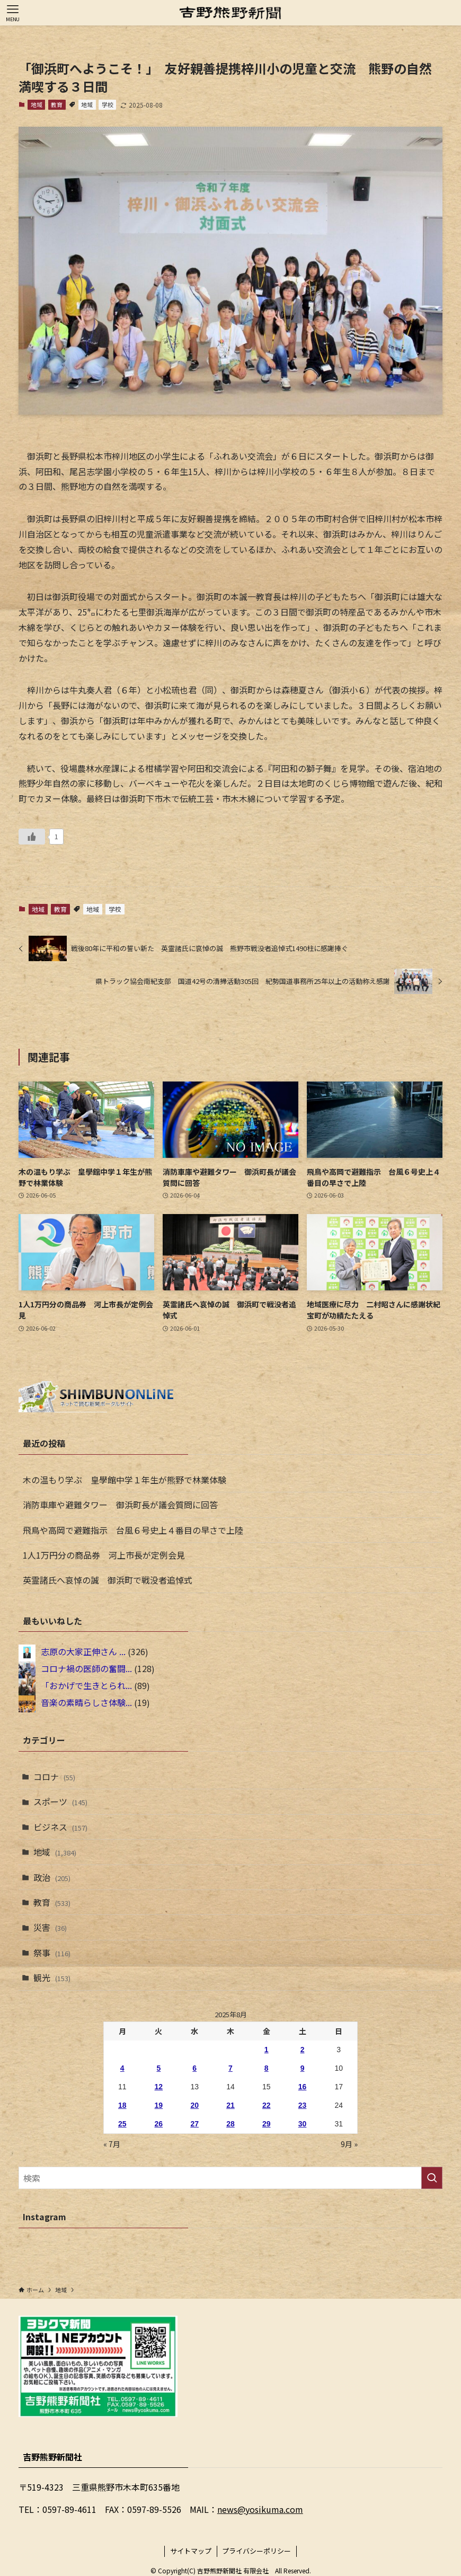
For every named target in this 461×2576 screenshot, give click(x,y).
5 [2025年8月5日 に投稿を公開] (158, 2068)
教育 (57, 104)
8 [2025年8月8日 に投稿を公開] (266, 2068)
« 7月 (111, 2144)
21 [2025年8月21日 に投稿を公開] (230, 2105)
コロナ (54, 1776)
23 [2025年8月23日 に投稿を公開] (302, 2105)
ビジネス (60, 1827)
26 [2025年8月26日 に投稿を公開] (159, 2124)
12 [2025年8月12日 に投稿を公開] (159, 2086)
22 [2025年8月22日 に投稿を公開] (266, 2105)
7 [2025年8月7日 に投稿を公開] (230, 2068)
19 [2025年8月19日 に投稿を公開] (159, 2105)
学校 (107, 104)
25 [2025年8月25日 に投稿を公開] (122, 2124)
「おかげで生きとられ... (86, 1686)
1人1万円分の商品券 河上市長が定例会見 (104, 1555)
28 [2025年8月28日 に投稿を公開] (230, 2124)
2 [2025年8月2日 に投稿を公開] (302, 2049)
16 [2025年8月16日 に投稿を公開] (302, 2086)
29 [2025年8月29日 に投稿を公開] (266, 2124)
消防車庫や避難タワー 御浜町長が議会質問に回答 (120, 1504)
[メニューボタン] (12, 12)
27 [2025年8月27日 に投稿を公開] (194, 2124)
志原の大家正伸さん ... (83, 1652)
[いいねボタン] (32, 837)
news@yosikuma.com (260, 2509)
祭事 (51, 1952)
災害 (50, 1927)
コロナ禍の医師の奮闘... (86, 1669)
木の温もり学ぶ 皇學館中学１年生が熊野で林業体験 (124, 1479)
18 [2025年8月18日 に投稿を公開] (122, 2105)
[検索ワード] (230, 2178)
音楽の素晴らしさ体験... (86, 1702)
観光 (51, 1977)
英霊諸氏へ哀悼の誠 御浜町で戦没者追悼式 (107, 1579)
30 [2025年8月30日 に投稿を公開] (302, 2124)
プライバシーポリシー (256, 2551)
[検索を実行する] (431, 2178)
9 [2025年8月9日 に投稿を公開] (302, 2068)
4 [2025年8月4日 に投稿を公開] (122, 2068)
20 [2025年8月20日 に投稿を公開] (194, 2105)
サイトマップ (190, 2551)
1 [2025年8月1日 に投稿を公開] (266, 2049)
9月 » (349, 2144)
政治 (51, 1877)
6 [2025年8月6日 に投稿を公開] (194, 2068)
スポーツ (60, 1801)
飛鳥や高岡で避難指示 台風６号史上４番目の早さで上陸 (133, 1530)
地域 (36, 104)
